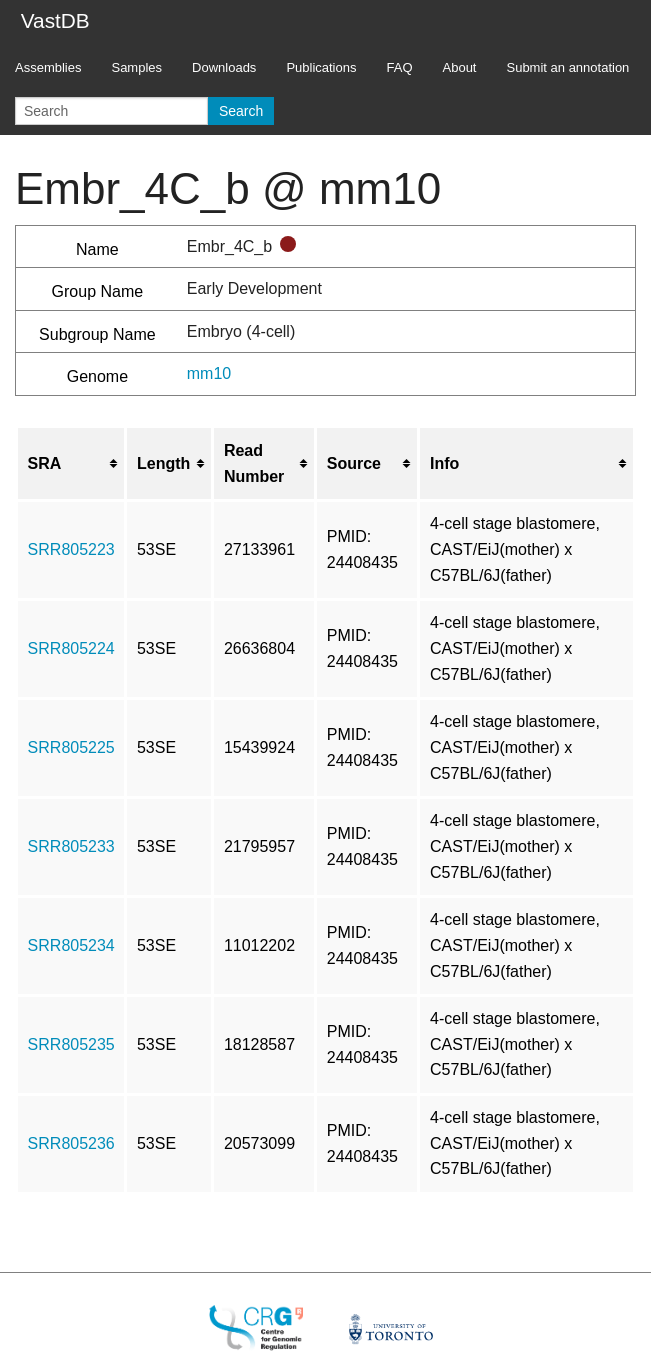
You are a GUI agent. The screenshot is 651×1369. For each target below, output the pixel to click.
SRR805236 (71, 1143)
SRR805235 (71, 1044)
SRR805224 (71, 648)
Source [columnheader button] (354, 463)
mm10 (209, 373)
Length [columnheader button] (163, 463)
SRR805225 (71, 747)
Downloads (224, 67)
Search (241, 111)
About (460, 67)
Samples (136, 67)
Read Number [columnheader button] (254, 463)
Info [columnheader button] (444, 463)
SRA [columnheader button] (45, 463)
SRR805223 (71, 549)
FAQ (399, 67)
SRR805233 (71, 846)
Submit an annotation (567, 67)
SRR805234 (71, 945)
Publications (321, 67)
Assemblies (48, 67)
